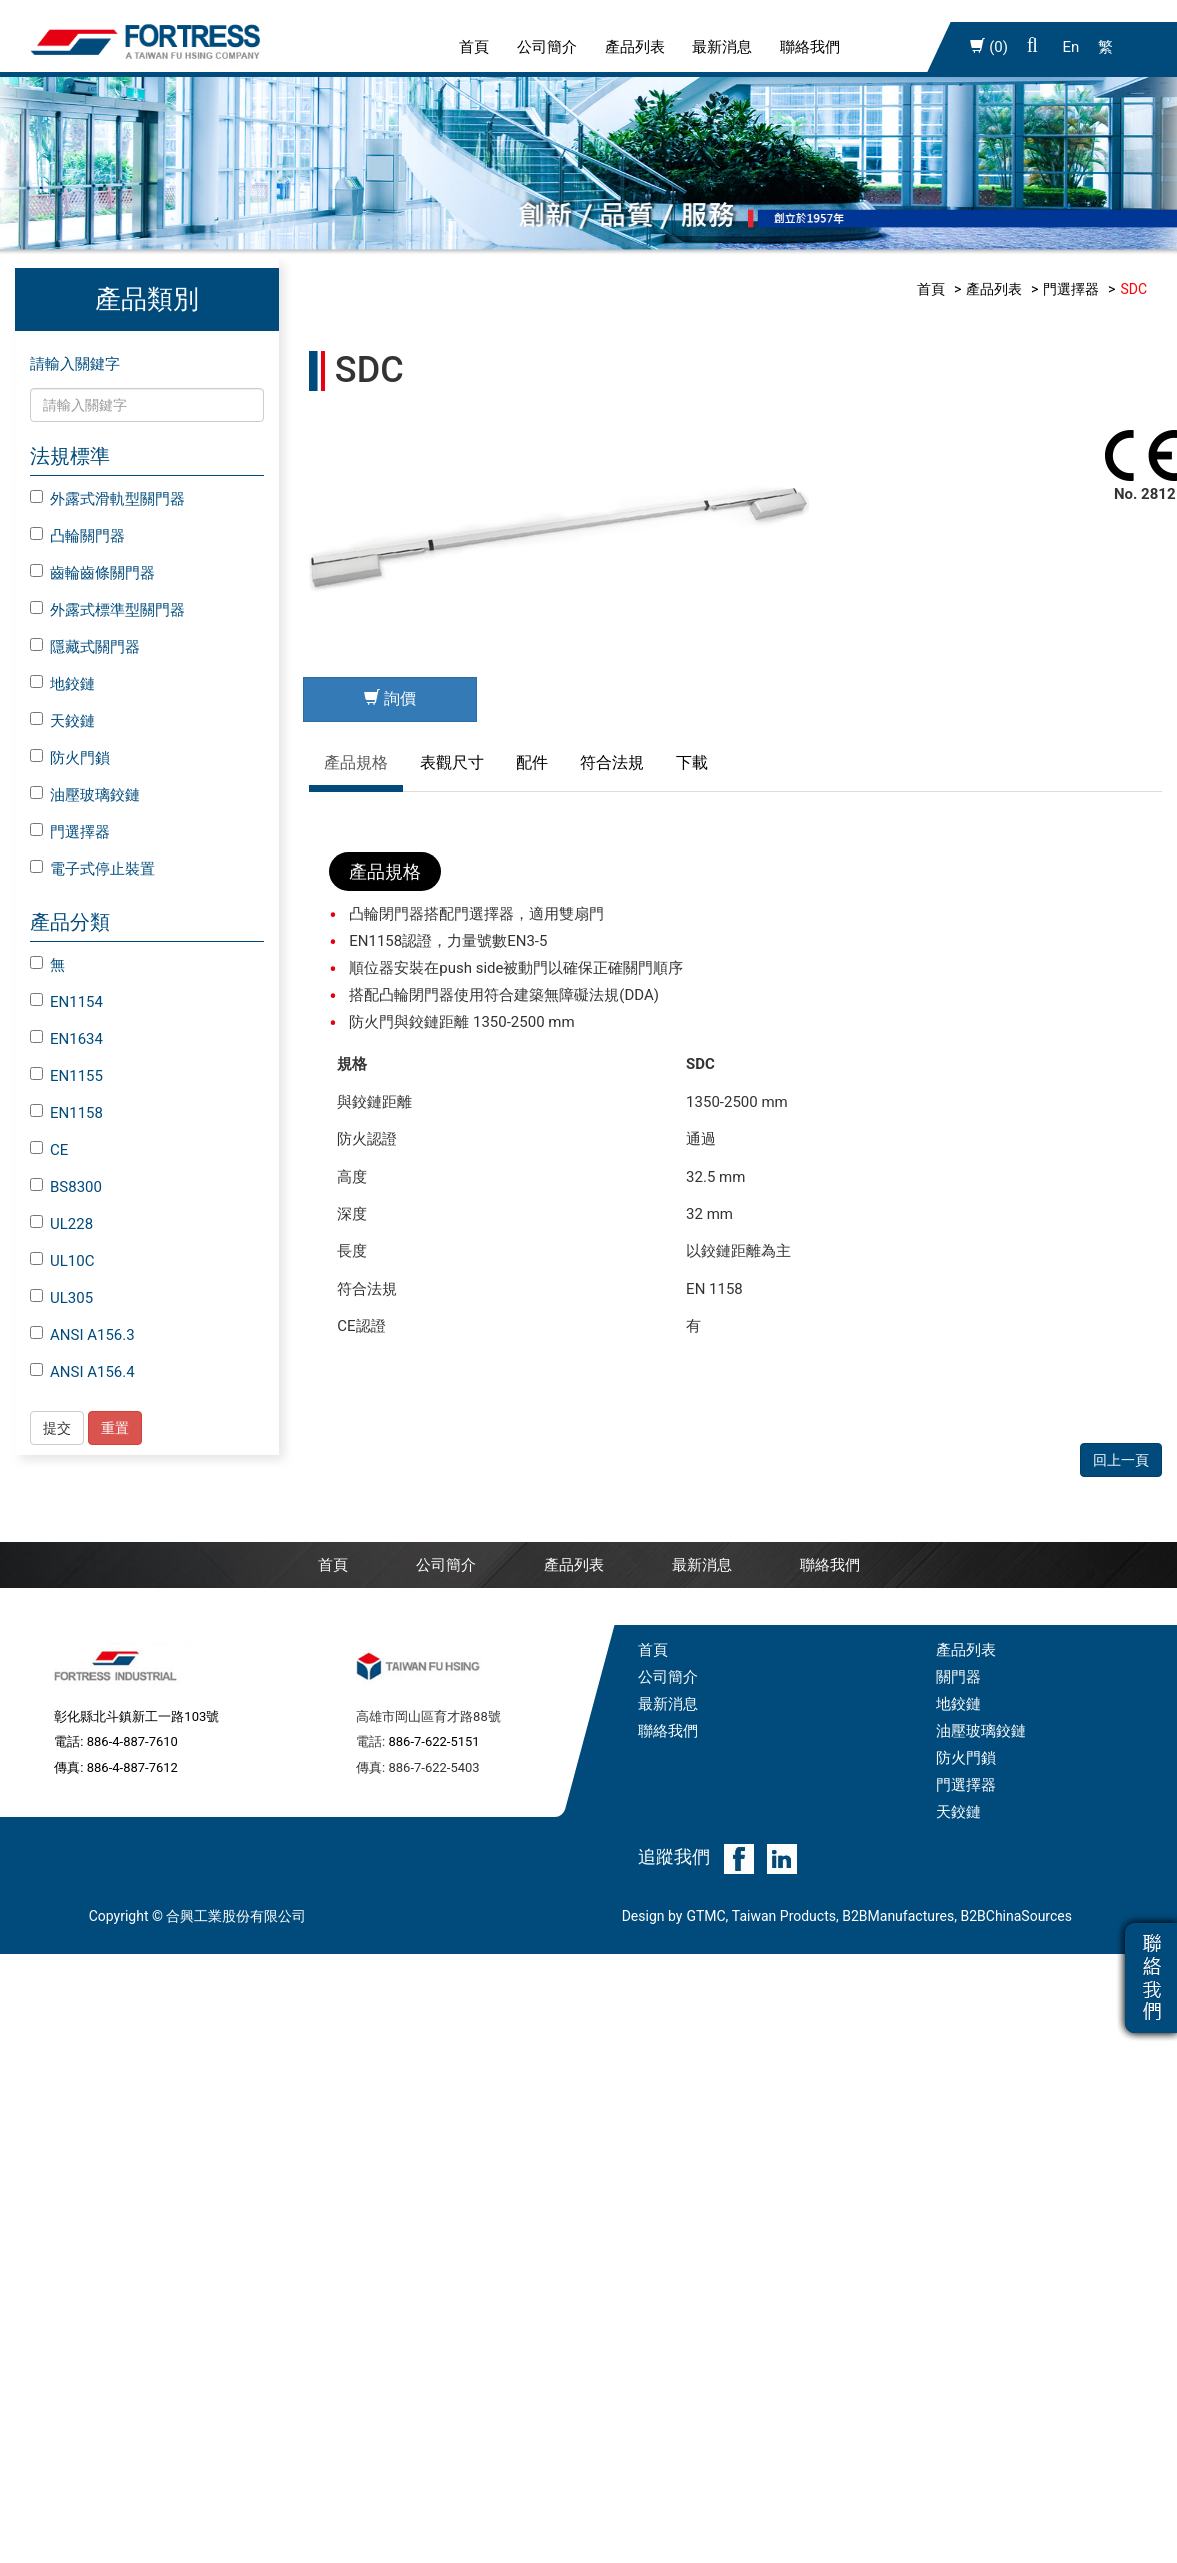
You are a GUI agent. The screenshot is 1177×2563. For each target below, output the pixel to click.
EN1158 (66, 1113)
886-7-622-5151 (433, 1655)
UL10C (62, 1261)
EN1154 (66, 1002)
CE (49, 1150)
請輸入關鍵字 (75, 364)
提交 (57, 1428)
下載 (692, 762)
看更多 (29, 2124)
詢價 (390, 698)
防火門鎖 (70, 758)
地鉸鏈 (62, 684)
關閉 (15, 1881)
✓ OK (341, 2549)
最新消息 (722, 47)
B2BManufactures (898, 1830)
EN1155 (66, 1076)
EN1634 (66, 1039)
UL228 (61, 1224)
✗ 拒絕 (21, 1962)
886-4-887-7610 (132, 1655)
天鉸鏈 (62, 721)
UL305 (61, 1298)
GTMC (705, 1830)
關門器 (958, 1591)
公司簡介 (547, 47)
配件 (532, 762)
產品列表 (635, 47)
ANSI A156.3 (82, 1335)
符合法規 (612, 762)
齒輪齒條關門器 (92, 573)
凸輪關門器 (77, 536)
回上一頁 (1121, 836)
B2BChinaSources (1016, 1830)
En (1071, 47)
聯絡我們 (810, 47)
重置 (115, 1428)
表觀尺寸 (452, 762)
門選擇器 (70, 832)
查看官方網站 (107, 2124)
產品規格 (356, 762)
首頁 (474, 47)
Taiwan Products (784, 1830)
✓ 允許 (22, 1935)
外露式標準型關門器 (107, 610)
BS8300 (66, 1187)
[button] (1032, 47)
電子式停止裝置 (92, 869)
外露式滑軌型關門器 (107, 499)
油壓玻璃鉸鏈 (85, 795)
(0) (989, 47)
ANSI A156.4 (82, 1372)
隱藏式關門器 (85, 647)
